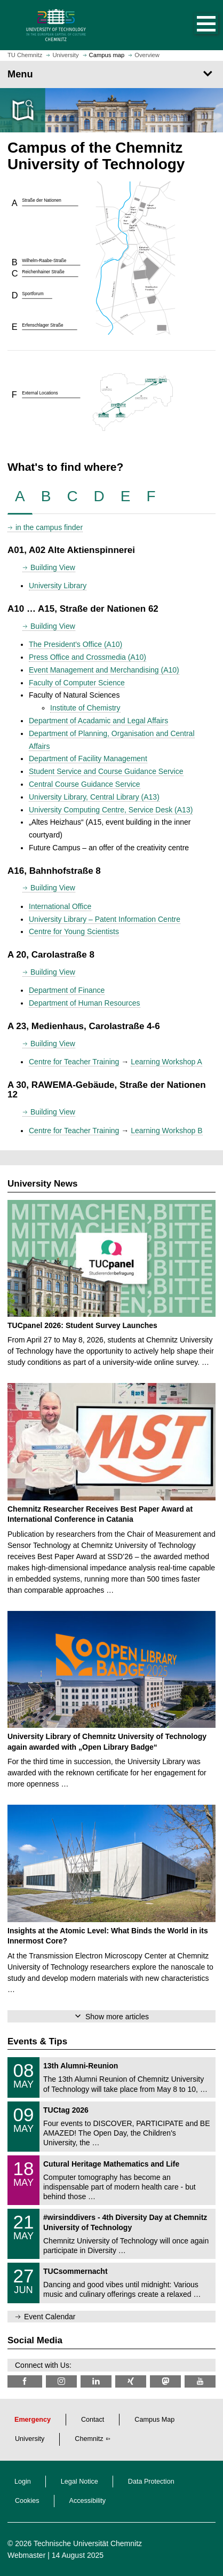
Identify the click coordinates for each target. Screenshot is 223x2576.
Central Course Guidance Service (84, 784)
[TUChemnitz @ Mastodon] (165, 2381)
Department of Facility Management (88, 758)
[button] (195, 25)
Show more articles (117, 2016)
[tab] (20, 497)
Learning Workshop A (166, 1061)
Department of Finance (67, 990)
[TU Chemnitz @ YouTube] (200, 2381)
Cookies (27, 2500)
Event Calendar (50, 2316)
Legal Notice (79, 2481)
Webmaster (26, 2555)
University (29, 2439)
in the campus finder (49, 527)
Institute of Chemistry (85, 708)
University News (42, 1184)
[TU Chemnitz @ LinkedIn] (96, 2381)
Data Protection (151, 2481)
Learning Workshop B (166, 1130)
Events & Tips (37, 2041)
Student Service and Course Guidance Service (106, 771)
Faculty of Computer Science (77, 682)
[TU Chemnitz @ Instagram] (61, 2381)
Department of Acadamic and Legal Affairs (98, 720)
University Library (57, 585)
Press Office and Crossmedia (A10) (87, 657)
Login (22, 2481)
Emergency (32, 2419)
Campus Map (154, 2419)
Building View (52, 567)
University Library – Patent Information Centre (104, 919)
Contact (92, 2419)
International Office (60, 906)
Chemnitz (89, 2439)
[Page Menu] (111, 74)
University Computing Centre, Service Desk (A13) (111, 809)
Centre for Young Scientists (74, 931)
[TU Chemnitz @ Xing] (130, 2381)
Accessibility (87, 2500)
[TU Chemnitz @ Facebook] (24, 2381)
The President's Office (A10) (75, 644)
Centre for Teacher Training (74, 1061)
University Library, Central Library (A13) (94, 797)
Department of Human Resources (84, 1003)
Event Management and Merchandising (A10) (104, 670)
